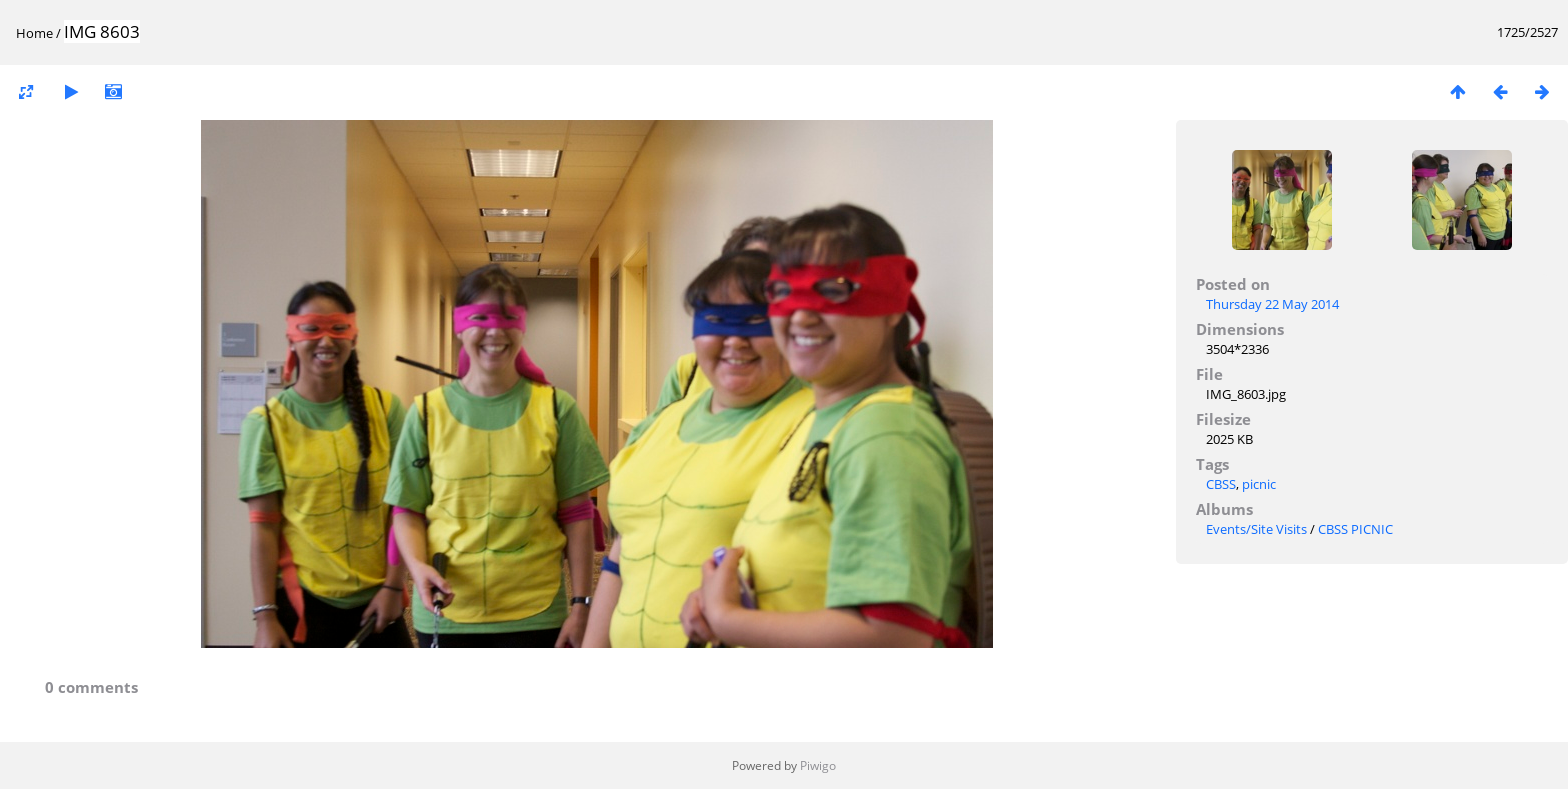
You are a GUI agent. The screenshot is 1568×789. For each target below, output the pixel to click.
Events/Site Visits (1256, 529)
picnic (1259, 484)
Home (34, 33)
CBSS (1221, 484)
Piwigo (818, 765)
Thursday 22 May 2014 (1272, 304)
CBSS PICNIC (1355, 529)
